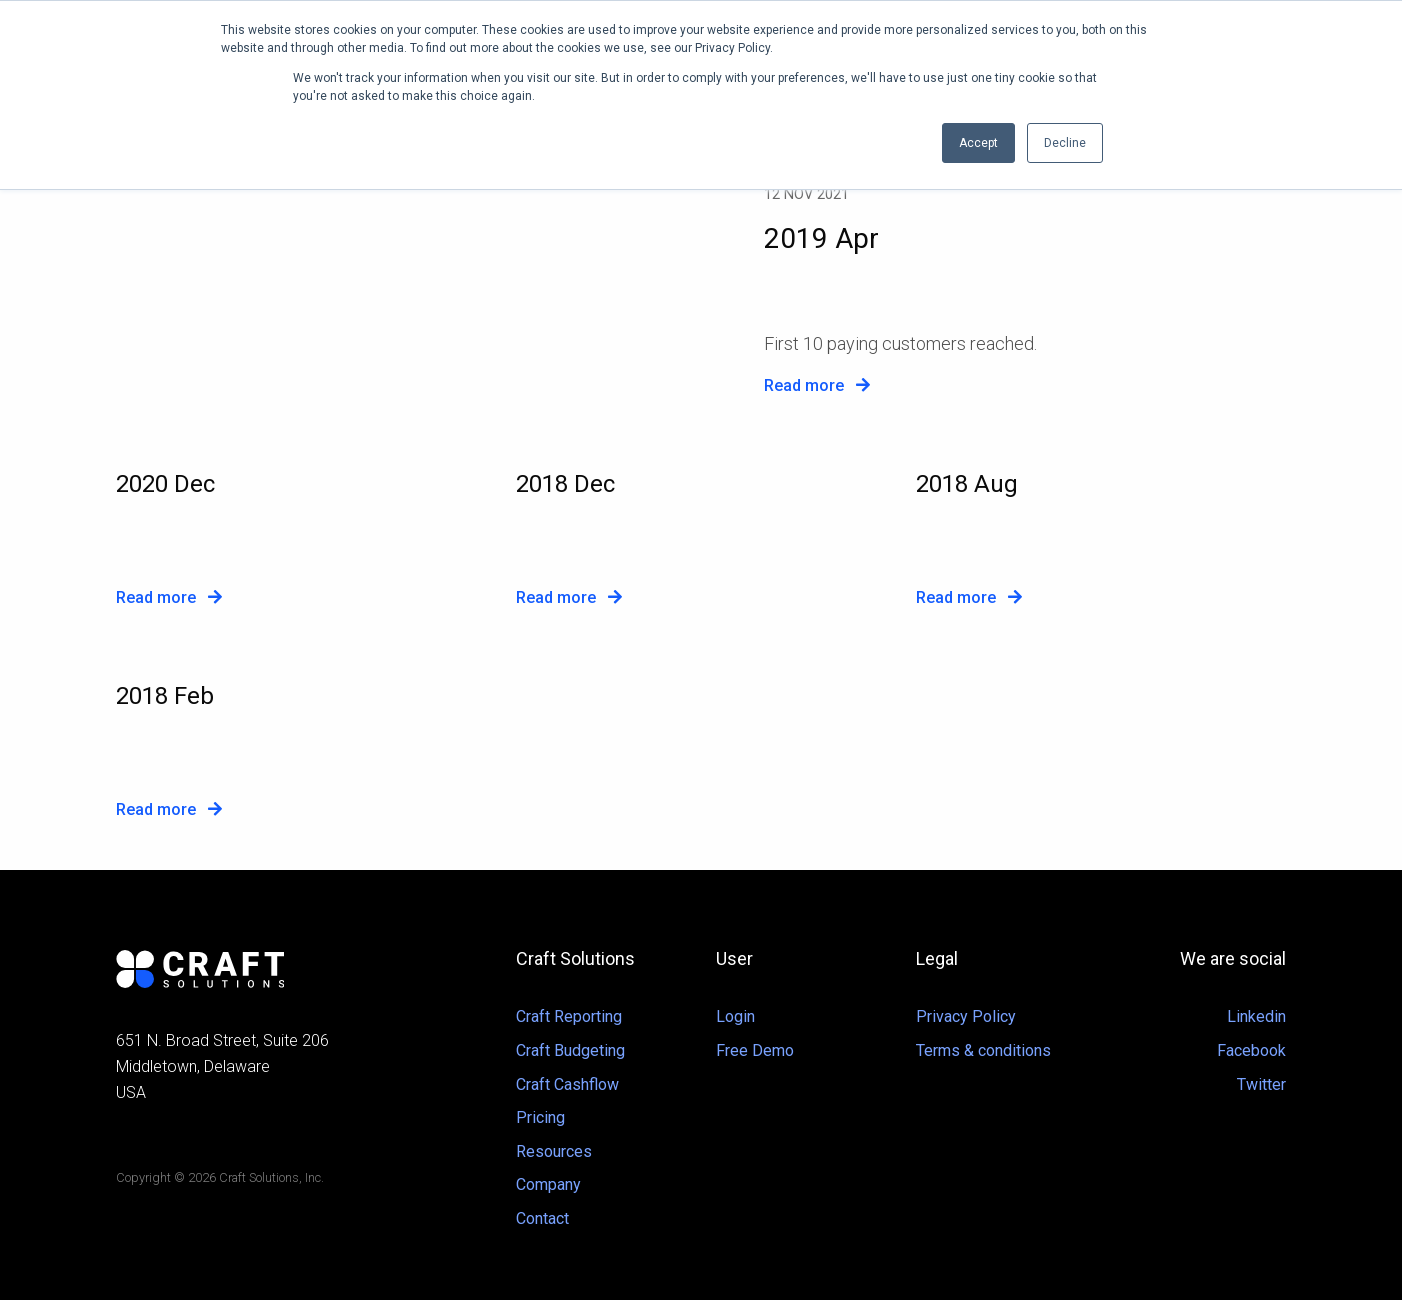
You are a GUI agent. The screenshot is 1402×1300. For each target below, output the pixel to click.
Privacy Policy (966, 1016)
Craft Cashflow (567, 1084)
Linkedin (1256, 1016)
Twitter (1261, 1084)
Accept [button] (978, 143)
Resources (554, 1151)
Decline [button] (1065, 143)
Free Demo (755, 1050)
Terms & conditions (983, 1050)
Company (548, 1184)
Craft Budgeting (570, 1050)
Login (735, 1016)
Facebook (1251, 1050)
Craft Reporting (569, 1016)
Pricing (540, 1117)
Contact (542, 1218)
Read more (817, 385)
